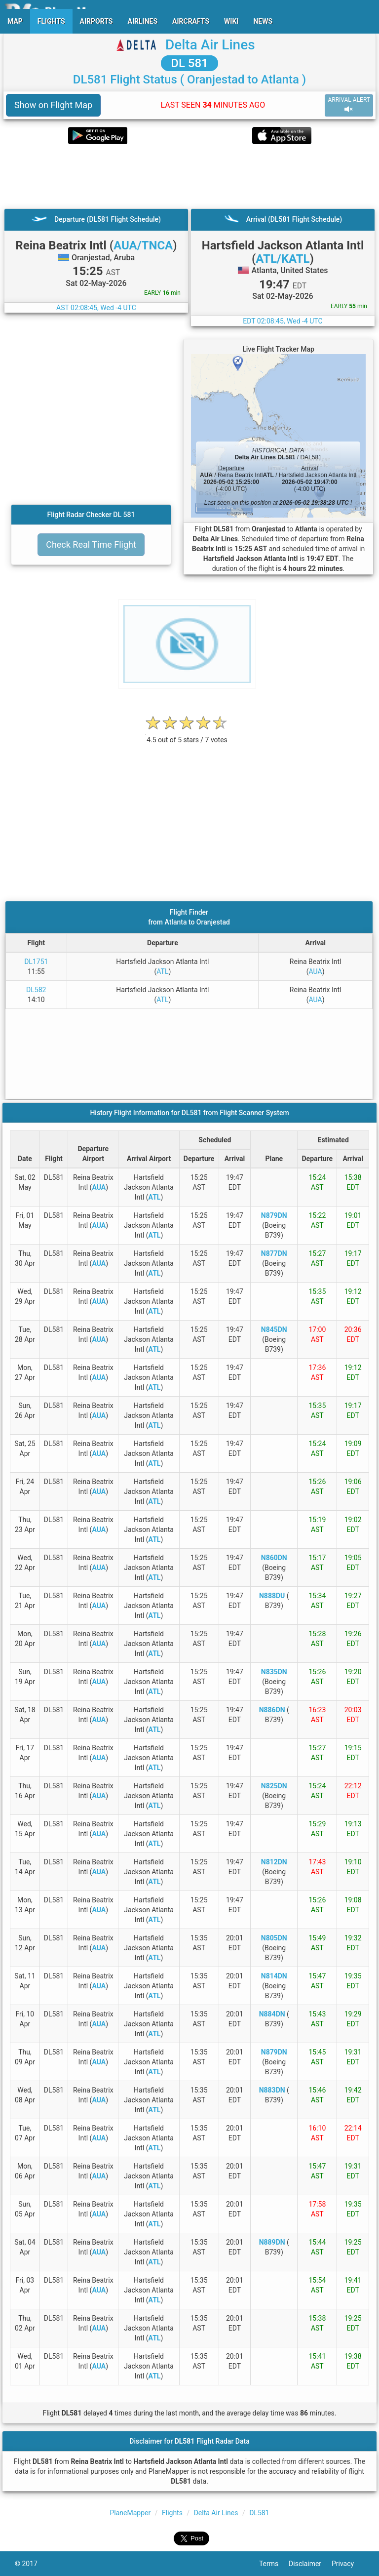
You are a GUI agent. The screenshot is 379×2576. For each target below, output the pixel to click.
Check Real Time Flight (91, 544)
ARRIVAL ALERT (349, 105)
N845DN (274, 1329)
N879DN (274, 1215)
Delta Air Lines (210, 45)
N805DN (274, 1938)
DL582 (36, 990)
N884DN (272, 2014)
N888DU (272, 1596)
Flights (172, 2513)
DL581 (259, 2513)
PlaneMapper (130, 2513)
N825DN (274, 1786)
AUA (315, 971)
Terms (274, 2564)
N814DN (274, 1976)
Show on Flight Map (53, 105)
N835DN (274, 1672)
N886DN (272, 1710)
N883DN (272, 2090)
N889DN (272, 2242)
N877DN (274, 1253)
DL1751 (36, 962)
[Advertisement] (189, 176)
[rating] (187, 734)
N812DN (274, 1862)
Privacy (348, 2564)
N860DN (274, 1558)
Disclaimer (310, 2564)
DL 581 (189, 63)
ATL (162, 971)
